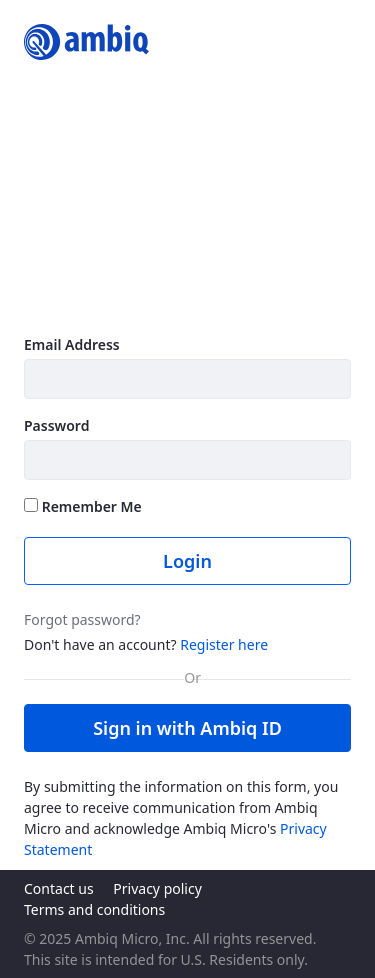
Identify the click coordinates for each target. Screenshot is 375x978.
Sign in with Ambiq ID (187, 728)
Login (187, 561)
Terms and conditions (94, 909)
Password (56, 425)
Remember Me (83, 506)
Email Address (72, 344)
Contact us (59, 888)
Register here (224, 644)
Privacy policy (157, 888)
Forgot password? (82, 619)
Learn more (68, 299)
